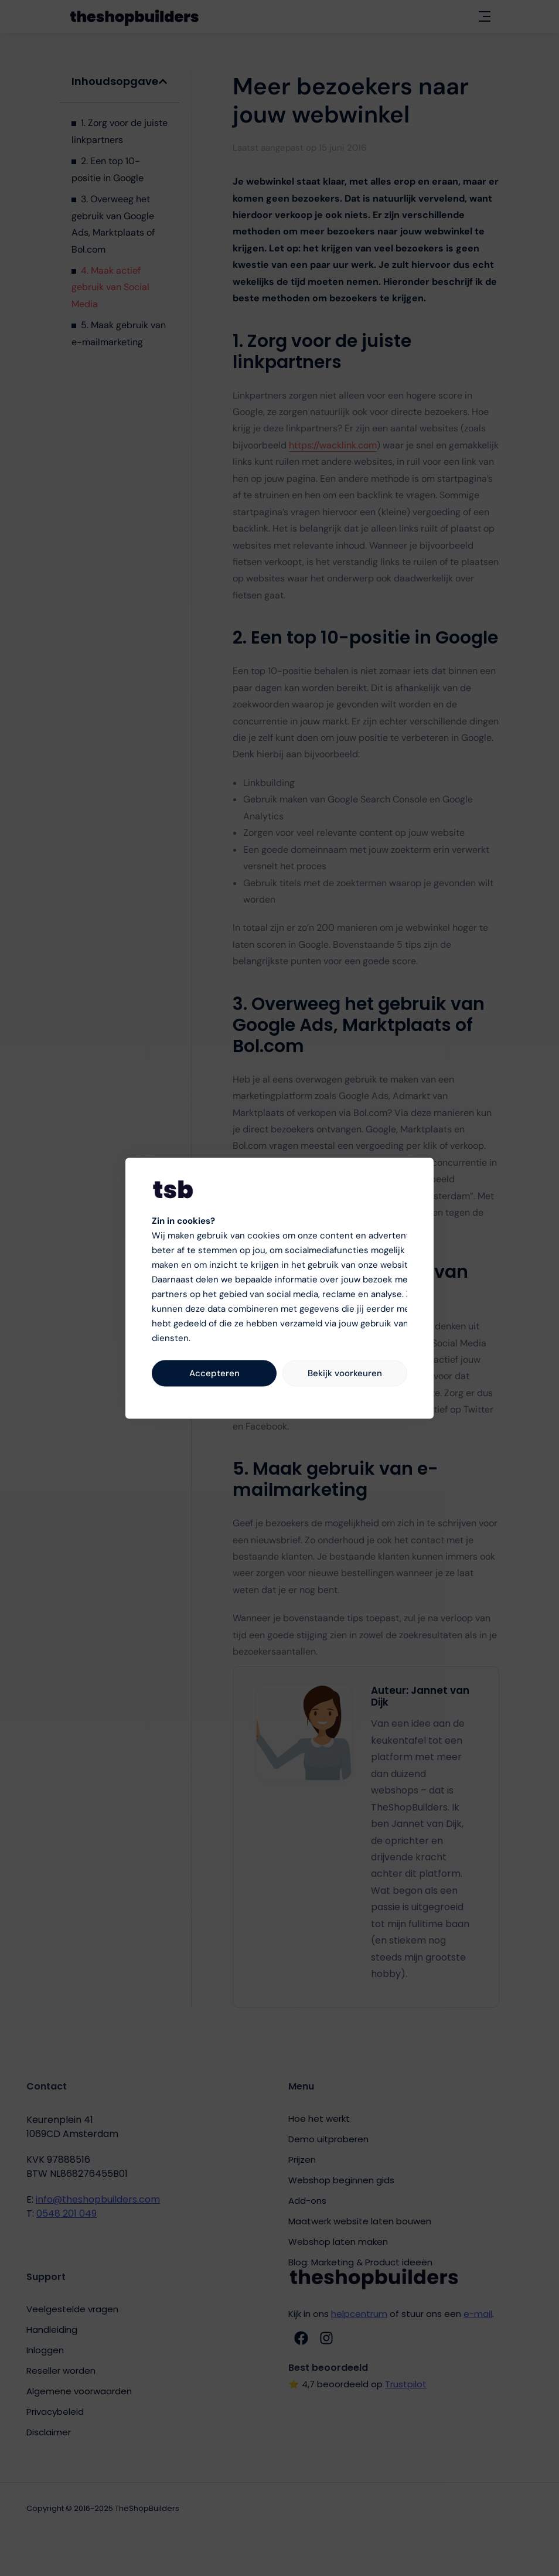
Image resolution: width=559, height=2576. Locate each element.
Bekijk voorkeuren (345, 1373)
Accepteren (214, 1373)
